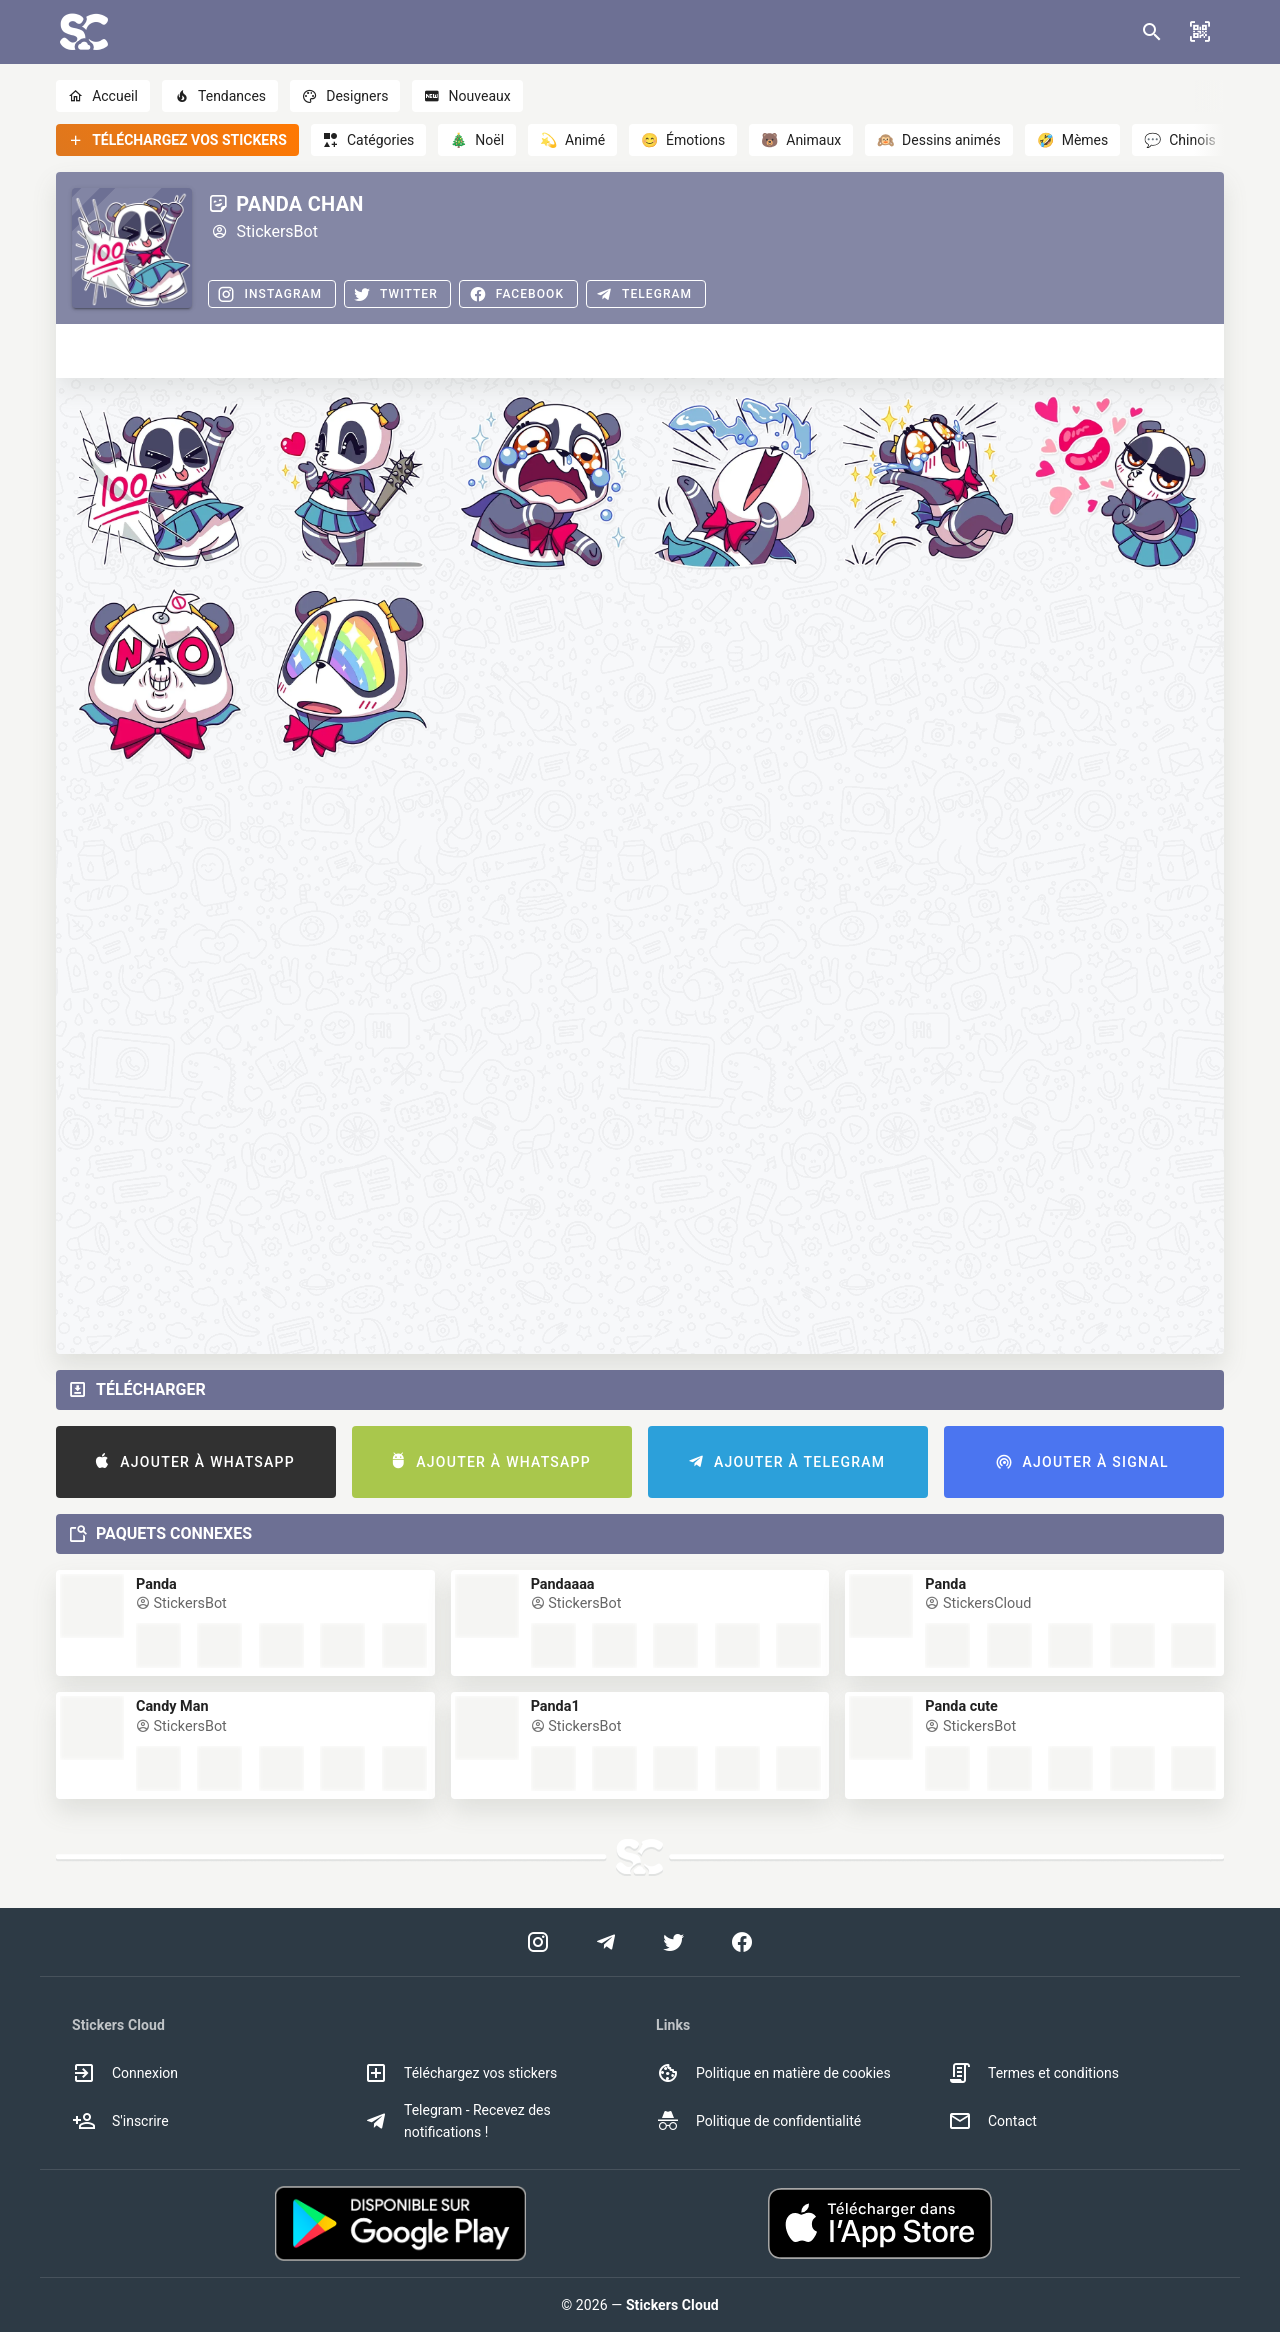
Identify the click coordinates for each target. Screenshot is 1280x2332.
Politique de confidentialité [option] (758, 2121)
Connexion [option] (125, 2073)
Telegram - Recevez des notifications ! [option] (457, 2121)
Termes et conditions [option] (1033, 2073)
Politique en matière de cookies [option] (773, 2073)
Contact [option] (992, 2121)
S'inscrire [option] (120, 2121)
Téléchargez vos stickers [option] (460, 2073)
